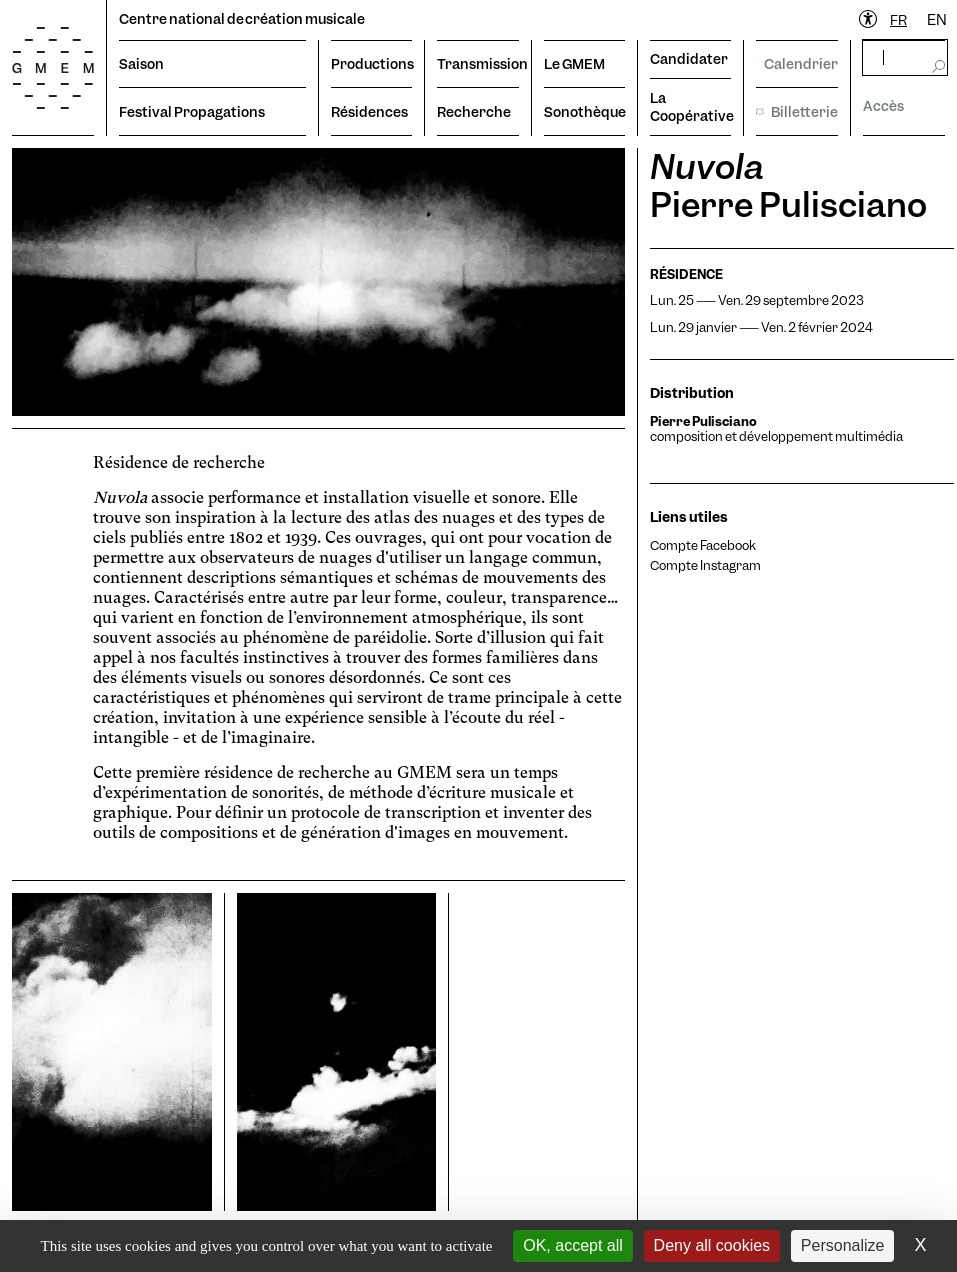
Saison (141, 64)
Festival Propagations (192, 112)
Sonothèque (584, 112)
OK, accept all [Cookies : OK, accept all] (573, 1245)
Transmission (477, 64)
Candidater (689, 59)
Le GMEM (574, 64)
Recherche (474, 112)
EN (937, 20)
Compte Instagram (705, 565)
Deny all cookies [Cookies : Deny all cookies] (712, 1245)
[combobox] (898, 20)
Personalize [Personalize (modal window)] (843, 1245)
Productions (371, 64)
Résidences (369, 112)
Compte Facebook (703, 545)
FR (898, 20)
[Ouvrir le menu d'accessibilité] (869, 20)
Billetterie (796, 112)
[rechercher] (905, 57)
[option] (937, 20)
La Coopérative (690, 107)
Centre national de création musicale (242, 19)
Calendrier (796, 64)
